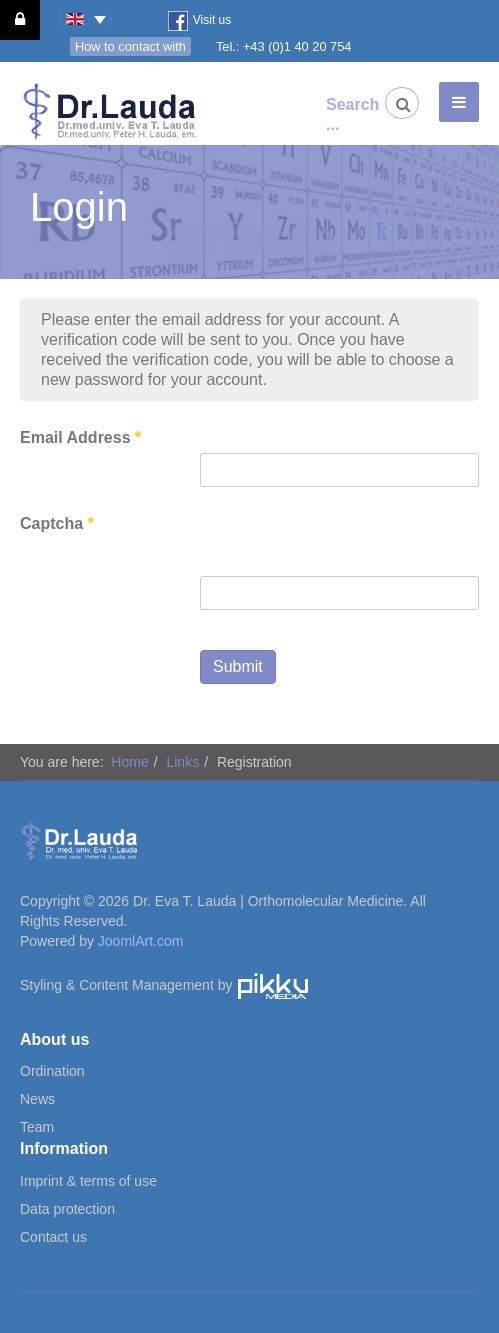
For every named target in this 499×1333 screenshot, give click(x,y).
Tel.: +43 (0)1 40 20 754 (284, 46)
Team (37, 1127)
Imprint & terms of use (88, 1181)
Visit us (199, 21)
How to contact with (130, 46)
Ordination (52, 1071)
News (37, 1099)
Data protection (67, 1209)
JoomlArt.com (141, 941)
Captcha (57, 523)
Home (129, 762)
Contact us (53, 1237)
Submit (238, 666)
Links (182, 762)
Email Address (80, 437)
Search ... (342, 114)
